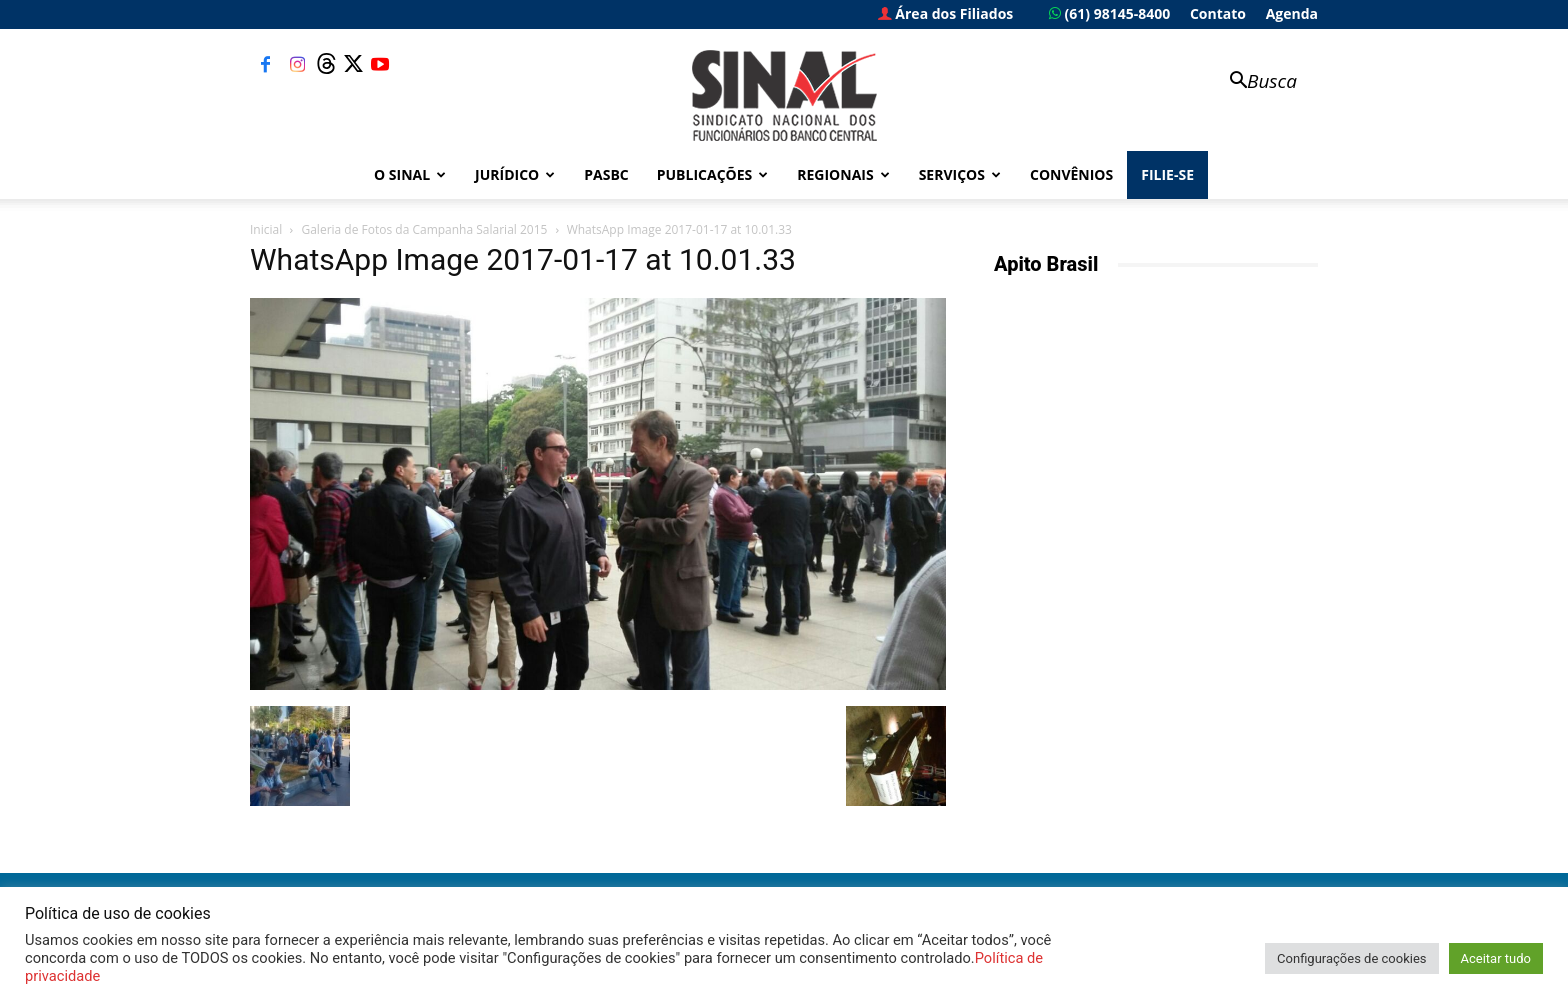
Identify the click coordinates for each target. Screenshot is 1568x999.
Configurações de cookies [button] (1351, 958)
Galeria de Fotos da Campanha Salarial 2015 (424, 229)
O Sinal (410, 174)
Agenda (1292, 13)
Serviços (960, 174)
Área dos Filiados (946, 13)
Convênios (1071, 174)
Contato (1218, 13)
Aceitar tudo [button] (1496, 958)
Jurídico (515, 174)
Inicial (266, 229)
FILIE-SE (1167, 174)
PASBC (606, 174)
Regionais (843, 174)
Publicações (713, 174)
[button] (1254, 82)
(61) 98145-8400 (1109, 13)
